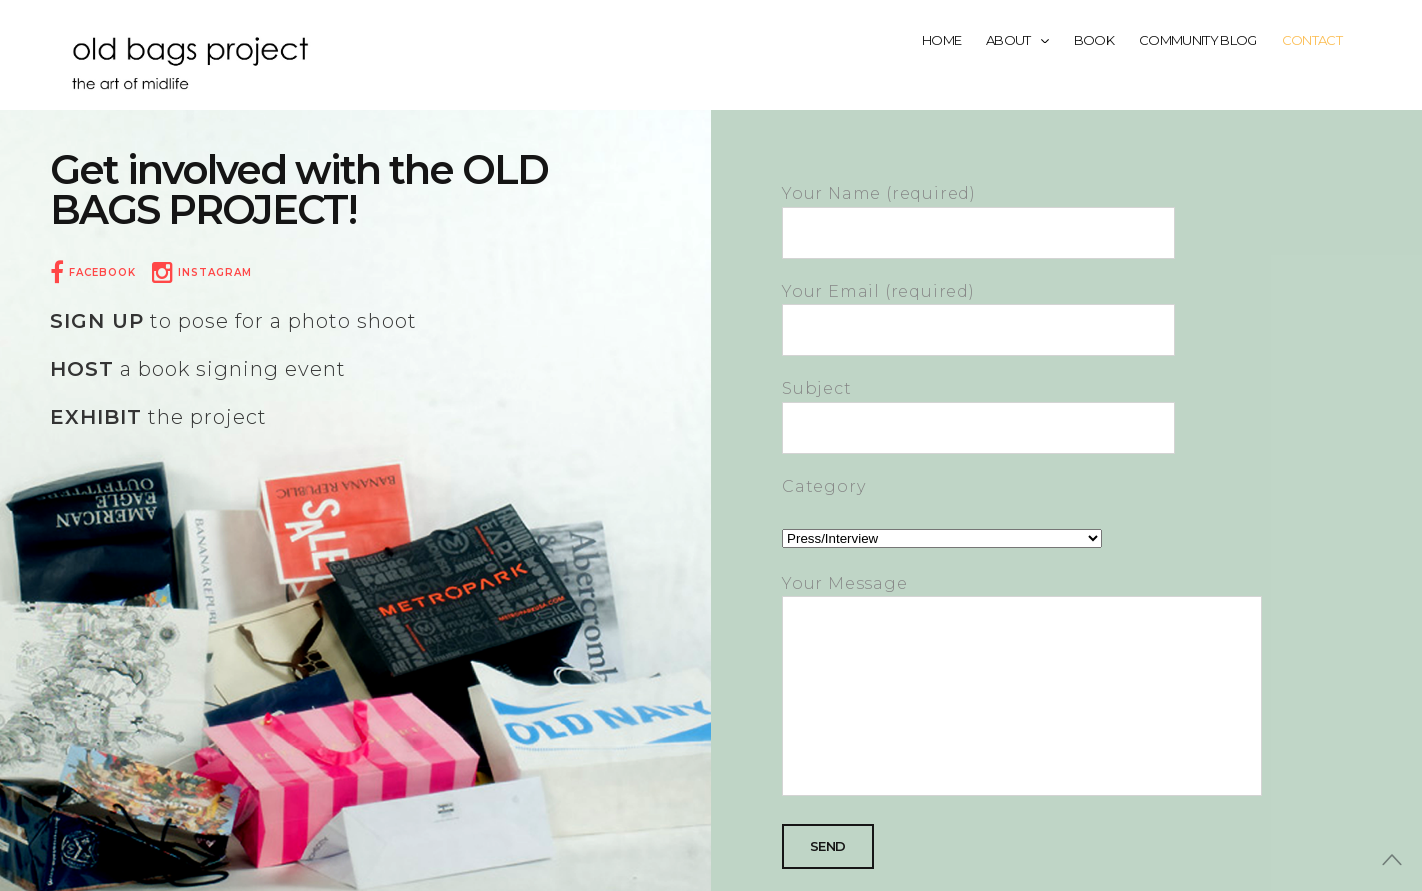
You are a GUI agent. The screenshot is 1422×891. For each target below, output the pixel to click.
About (1017, 40)
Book (1094, 40)
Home (941, 40)
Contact (1312, 40)
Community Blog (1198, 40)
